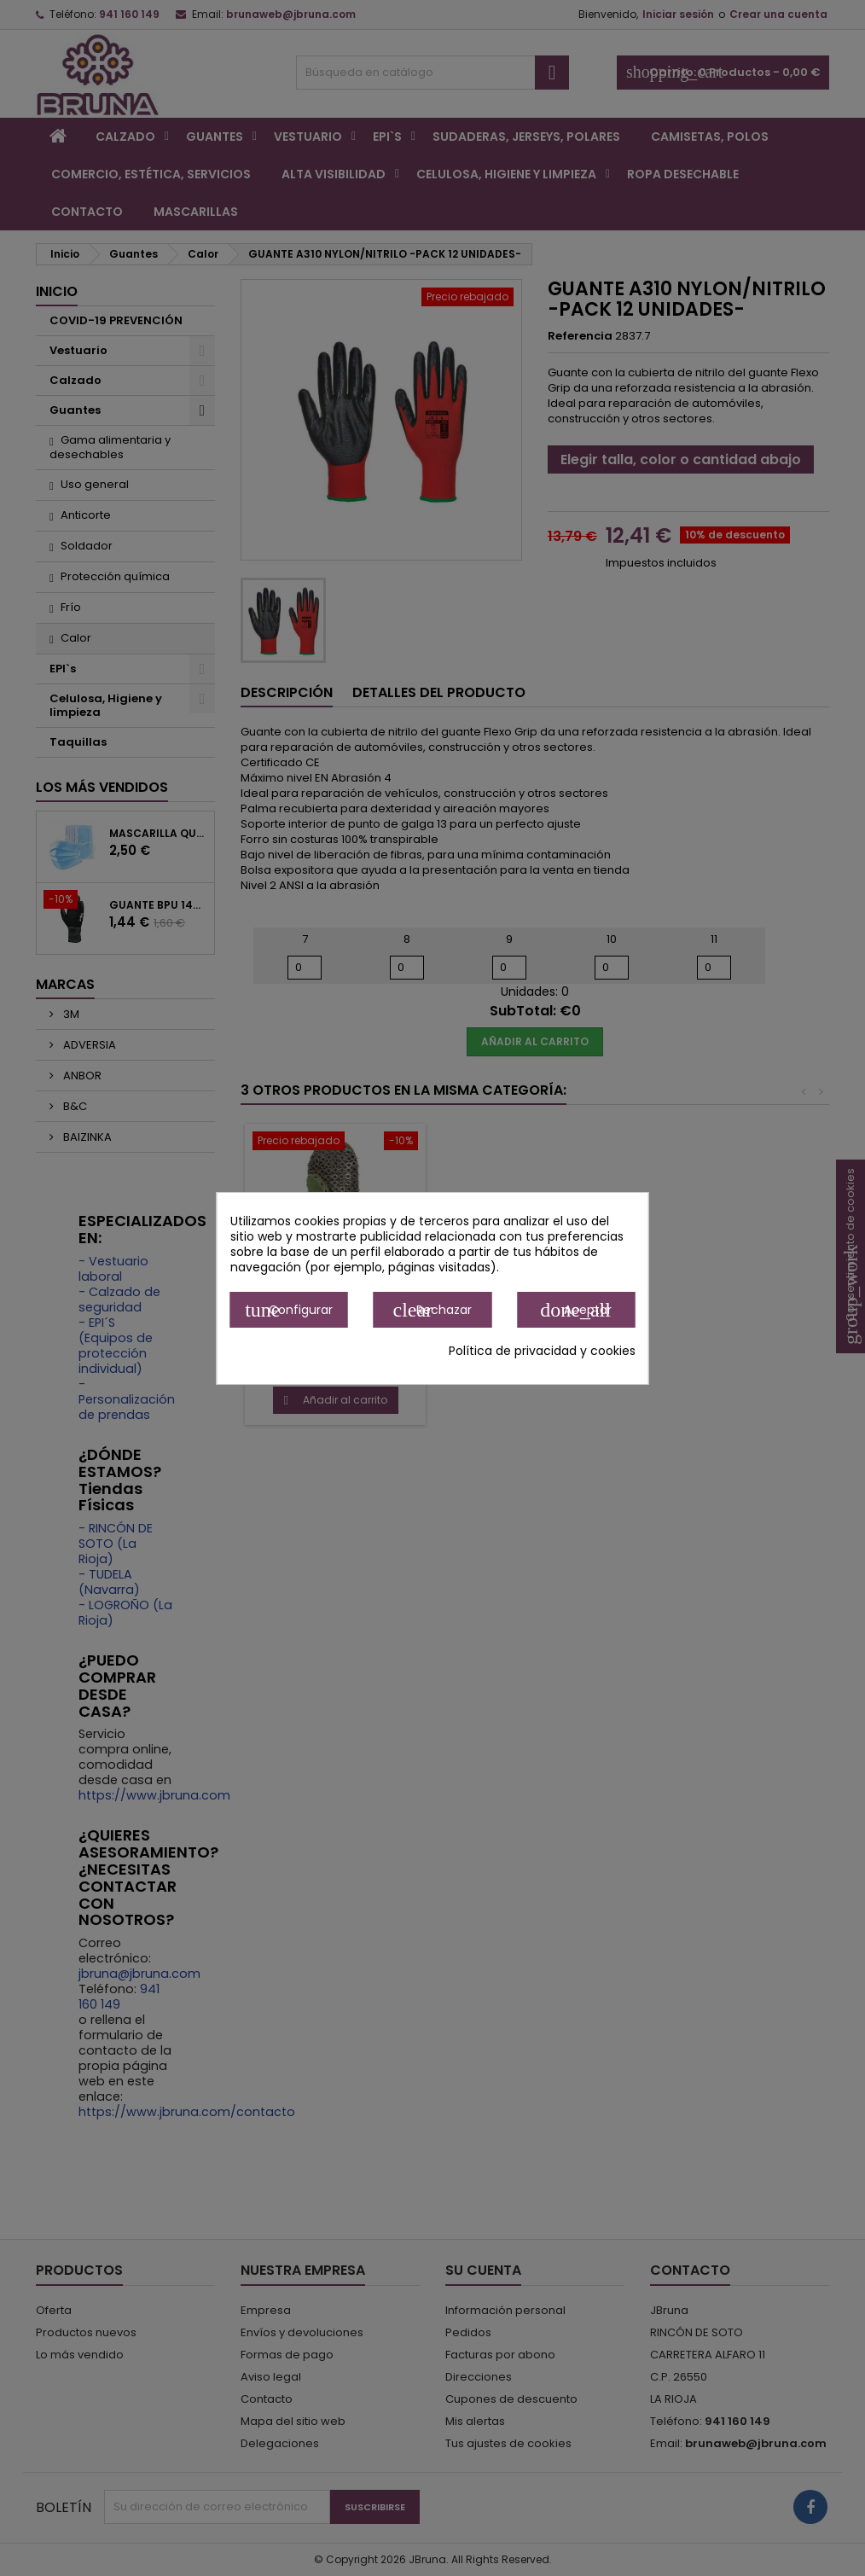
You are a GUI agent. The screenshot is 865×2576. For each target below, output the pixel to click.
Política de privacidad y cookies (542, 1350)
